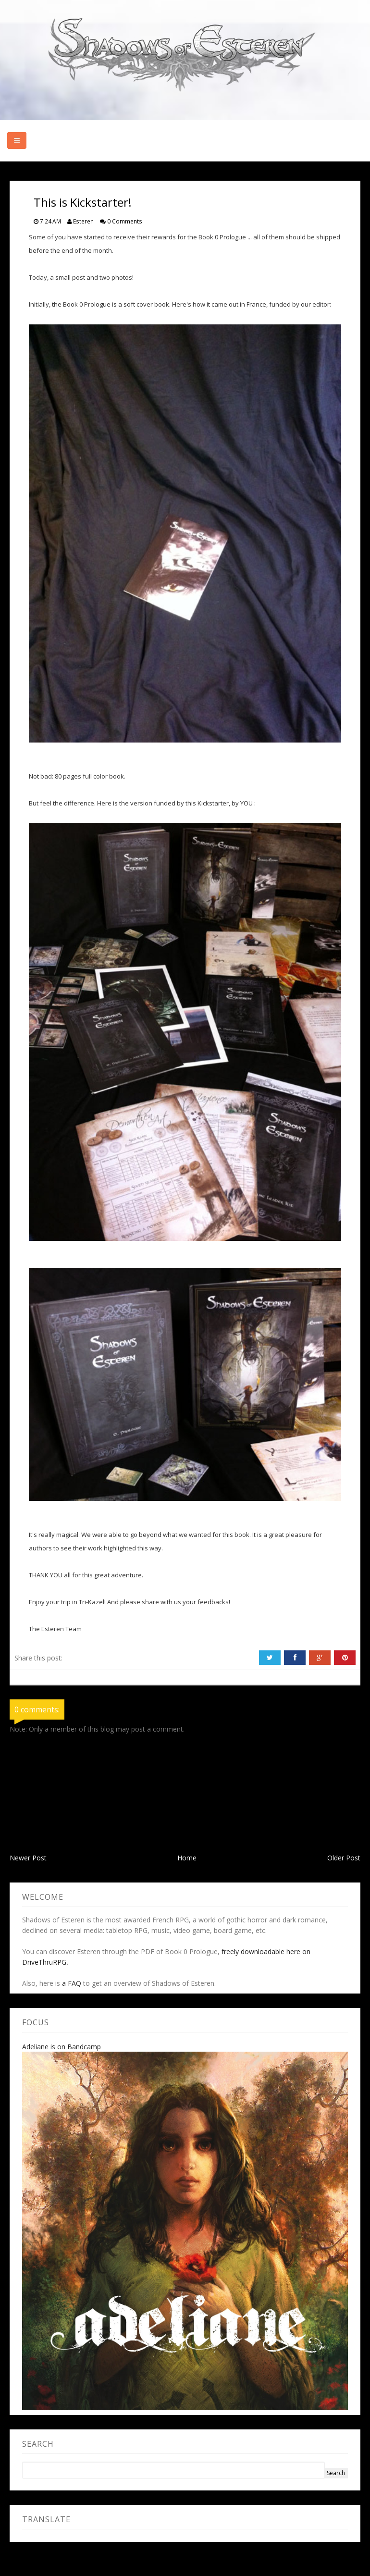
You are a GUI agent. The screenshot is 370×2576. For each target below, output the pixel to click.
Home (187, 1857)
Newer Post (28, 1857)
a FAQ (71, 1983)
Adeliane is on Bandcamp (61, 2046)
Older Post (343, 1857)
